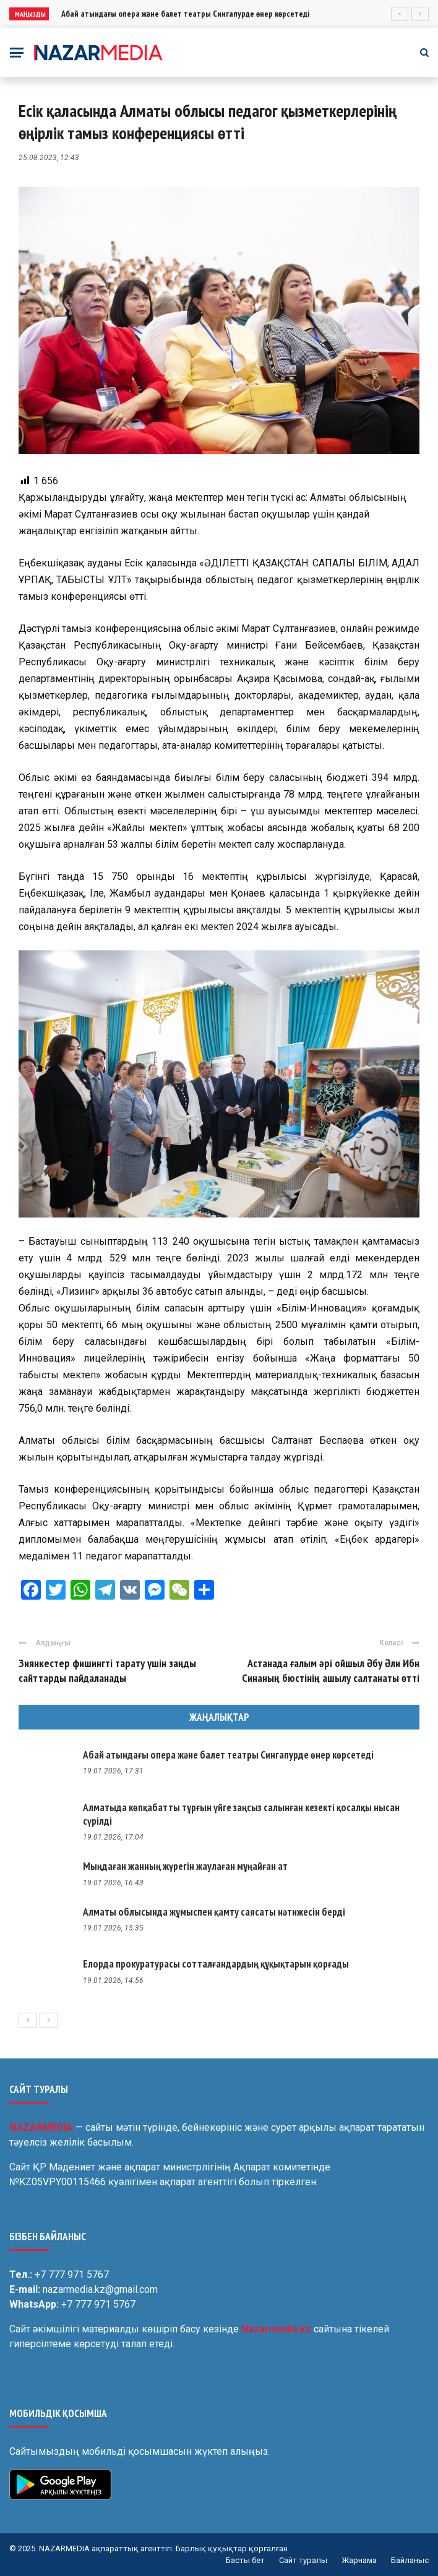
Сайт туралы (303, 2560)
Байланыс (410, 2560)
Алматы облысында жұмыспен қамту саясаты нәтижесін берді (214, 1912)
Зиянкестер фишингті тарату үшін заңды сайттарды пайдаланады (107, 1670)
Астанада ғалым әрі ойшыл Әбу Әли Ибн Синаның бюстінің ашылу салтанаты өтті (330, 1670)
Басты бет (245, 2560)
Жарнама (359, 2560)
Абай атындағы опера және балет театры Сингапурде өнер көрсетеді (185, 13)
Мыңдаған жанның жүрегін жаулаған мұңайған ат (185, 1866)
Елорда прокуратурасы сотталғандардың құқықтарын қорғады (216, 1964)
